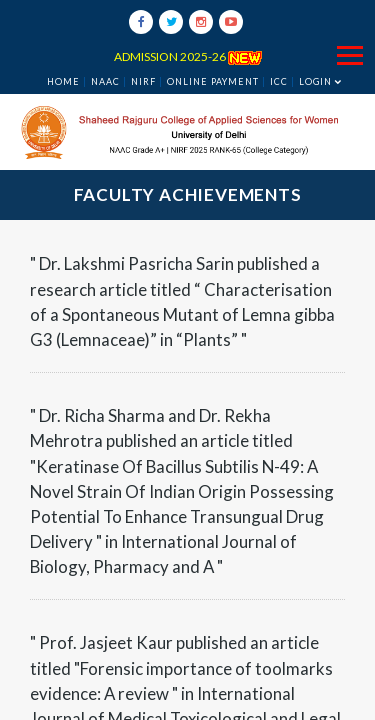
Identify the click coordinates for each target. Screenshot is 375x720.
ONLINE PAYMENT (213, 82)
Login (315, 81)
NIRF (143, 82)
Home (63, 82)
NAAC (105, 82)
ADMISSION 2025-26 (188, 56)
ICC (279, 82)
